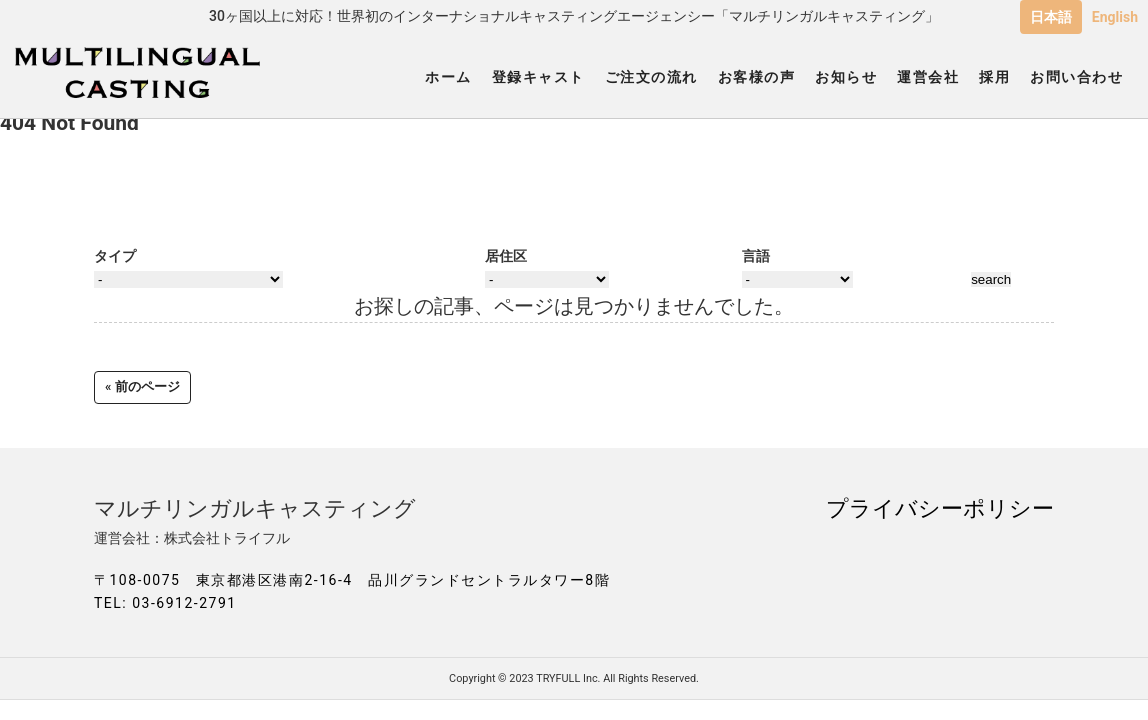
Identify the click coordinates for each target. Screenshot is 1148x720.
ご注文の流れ (651, 77)
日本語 (1051, 17)
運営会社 (928, 77)
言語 (756, 256)
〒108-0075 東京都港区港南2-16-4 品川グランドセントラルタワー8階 (352, 580)
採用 (994, 77)
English (1115, 17)
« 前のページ (142, 386)
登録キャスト (538, 77)
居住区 (506, 256)
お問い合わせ (1076, 77)
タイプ (115, 256)
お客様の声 (757, 77)
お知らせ (846, 77)
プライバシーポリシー (940, 508)
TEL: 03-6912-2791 (165, 603)
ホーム (448, 77)
